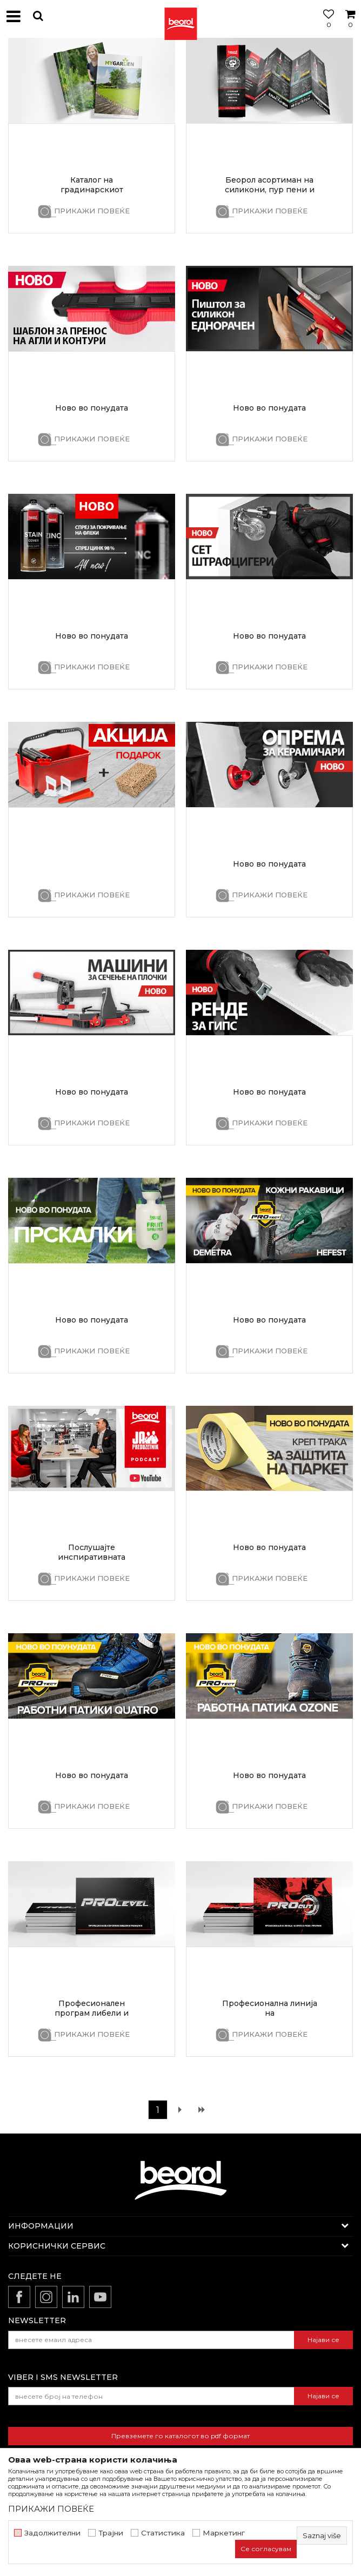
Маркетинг (224, 2533)
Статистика (163, 2533)
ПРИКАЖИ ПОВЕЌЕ (92, 210)
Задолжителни (52, 2533)
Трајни (110, 2533)
